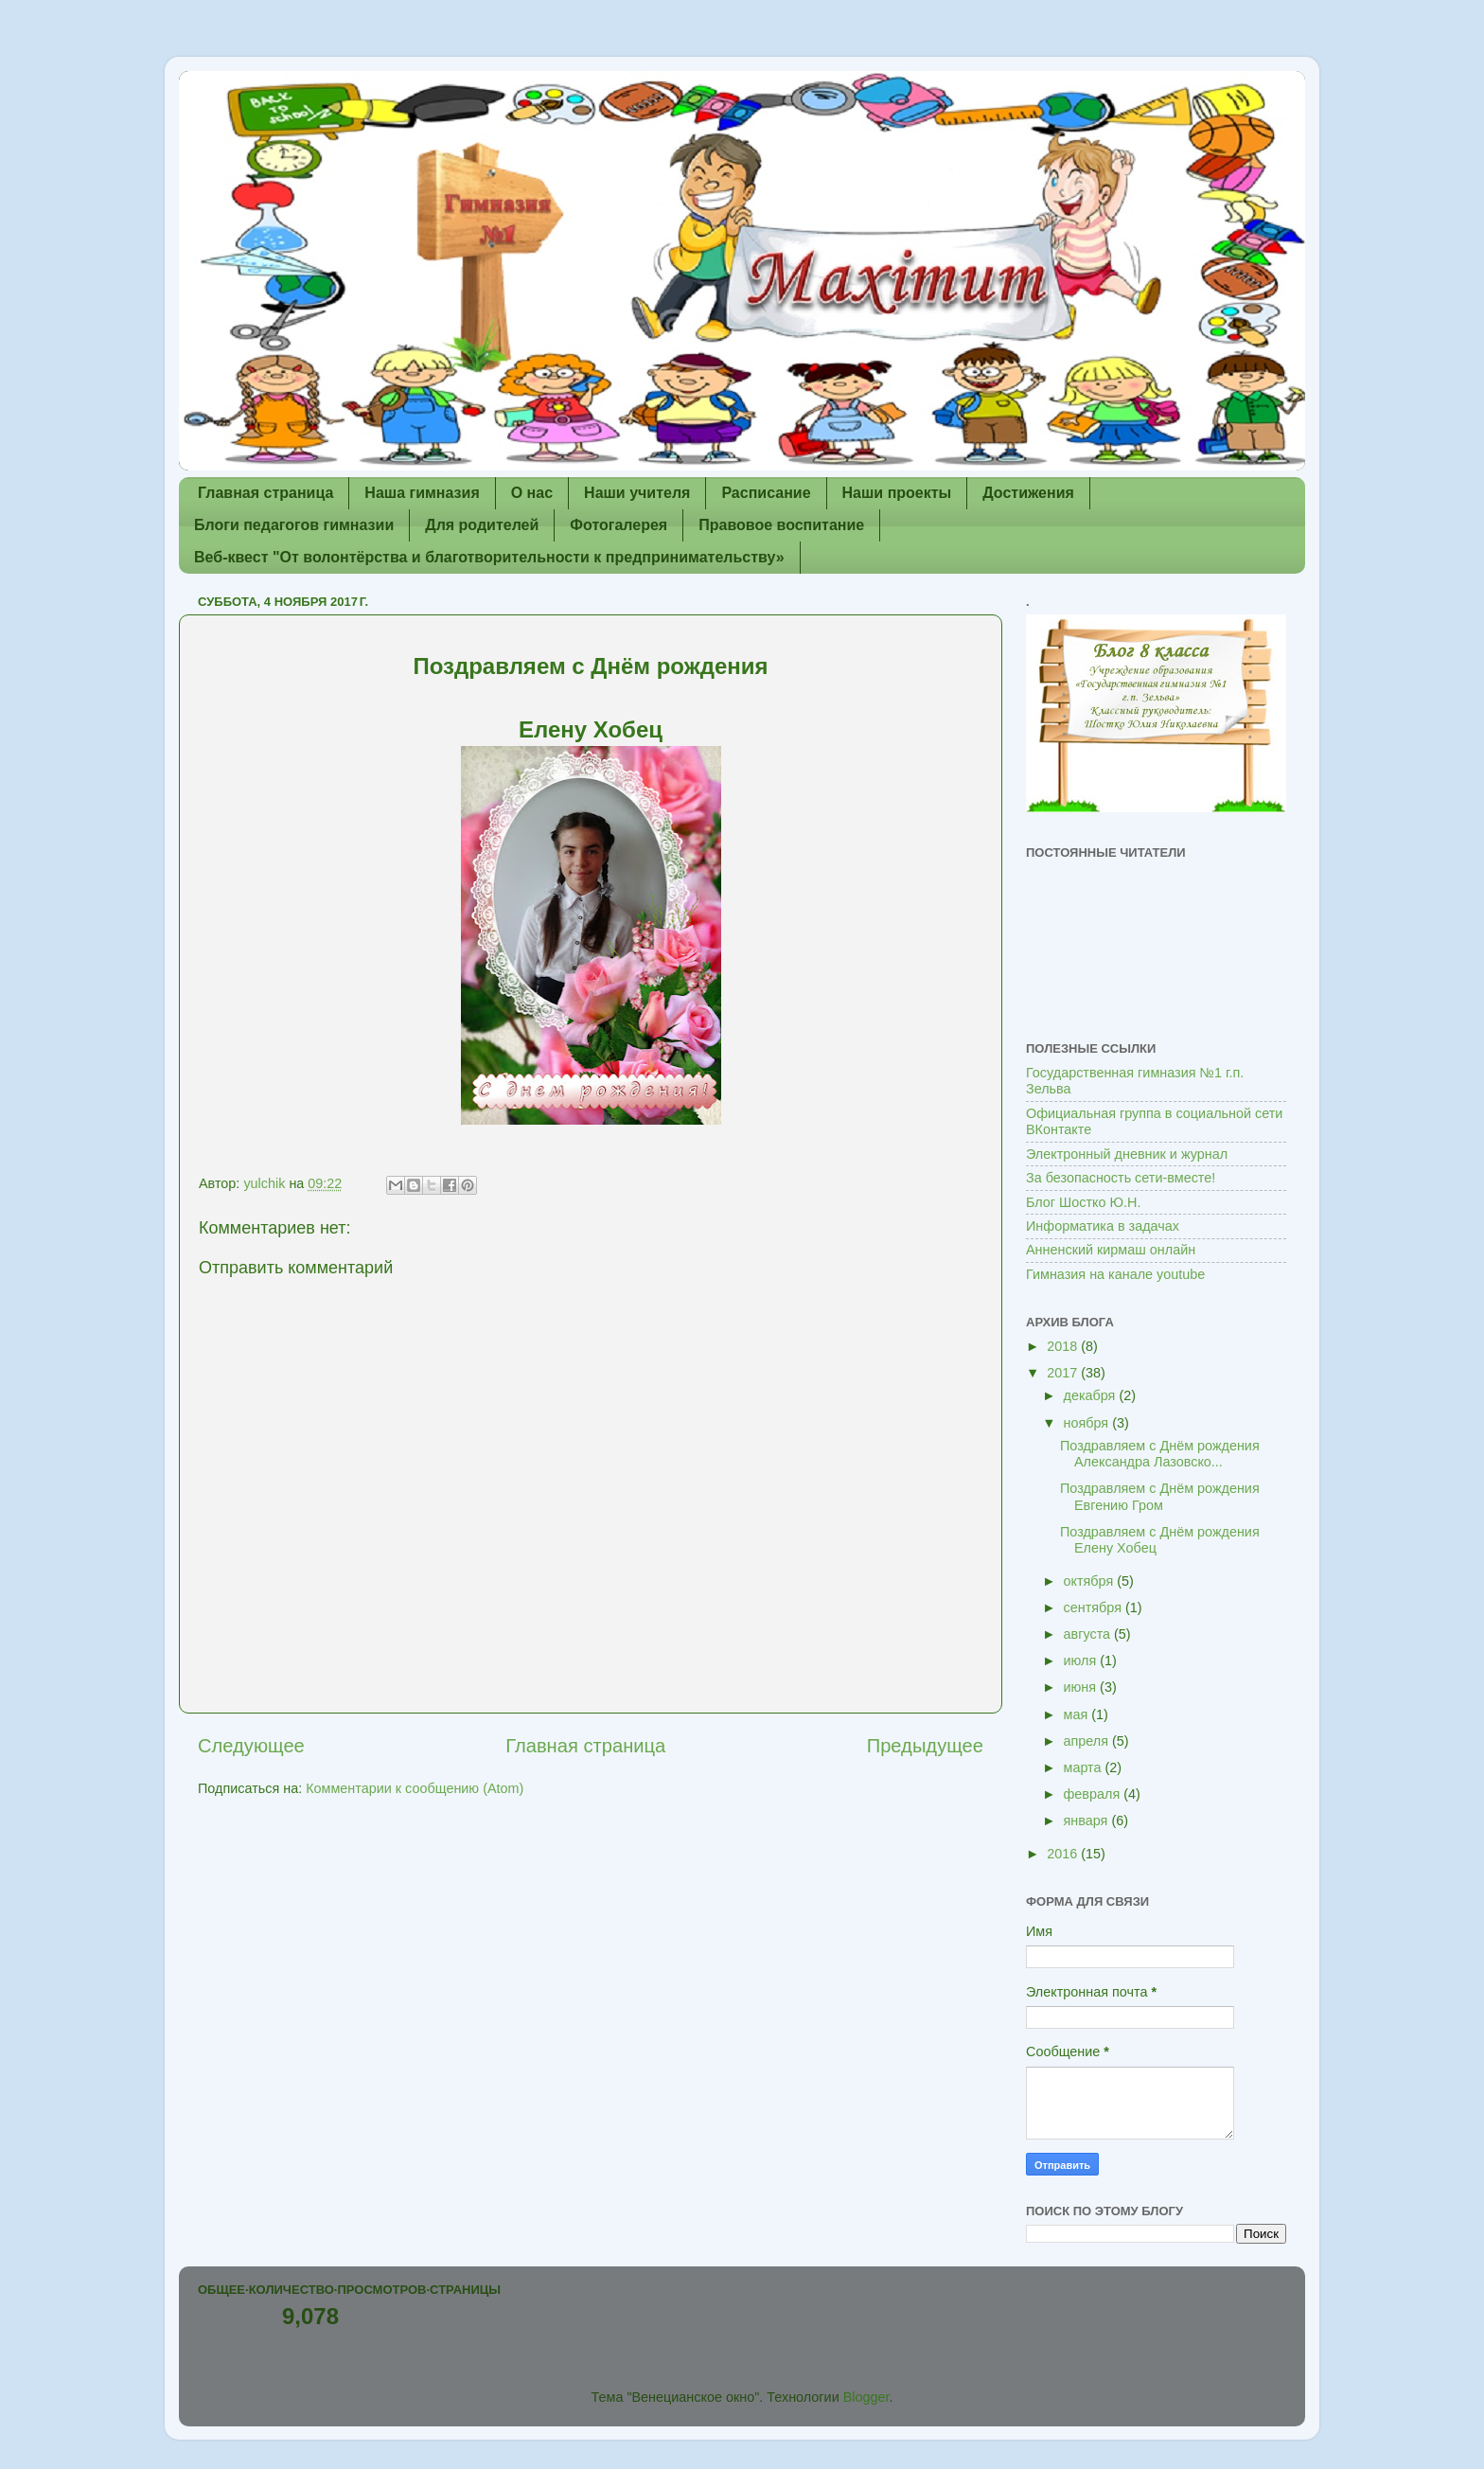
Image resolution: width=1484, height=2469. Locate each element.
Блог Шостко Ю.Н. (1083, 1202)
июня (1082, 1687)
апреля (1088, 1741)
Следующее (251, 1745)
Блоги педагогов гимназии (294, 525)
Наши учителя (637, 493)
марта (1084, 1767)
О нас (532, 493)
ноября (1088, 1422)
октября (1091, 1581)
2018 (1064, 1346)
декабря (1092, 1395)
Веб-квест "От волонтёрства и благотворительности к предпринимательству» (489, 557)
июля (1082, 1660)
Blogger (866, 2397)
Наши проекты (897, 493)
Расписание (765, 493)
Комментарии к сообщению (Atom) (414, 1788)
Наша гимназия (421, 493)
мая (1078, 1714)
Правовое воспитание (781, 525)
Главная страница (265, 493)
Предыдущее (925, 1745)
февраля (1094, 1794)
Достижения (1028, 493)
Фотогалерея (618, 525)
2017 (1064, 1372)
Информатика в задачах (1102, 1226)
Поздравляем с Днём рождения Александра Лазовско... (1160, 1453)
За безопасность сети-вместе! (1120, 1177)
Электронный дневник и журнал (1127, 1154)
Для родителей (482, 525)
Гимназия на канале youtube (1115, 1274)
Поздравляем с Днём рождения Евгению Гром (1160, 1496)
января (1088, 1820)
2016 (1064, 1853)
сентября (1094, 1607)
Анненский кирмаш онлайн (1110, 1249)
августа (1089, 1634)
